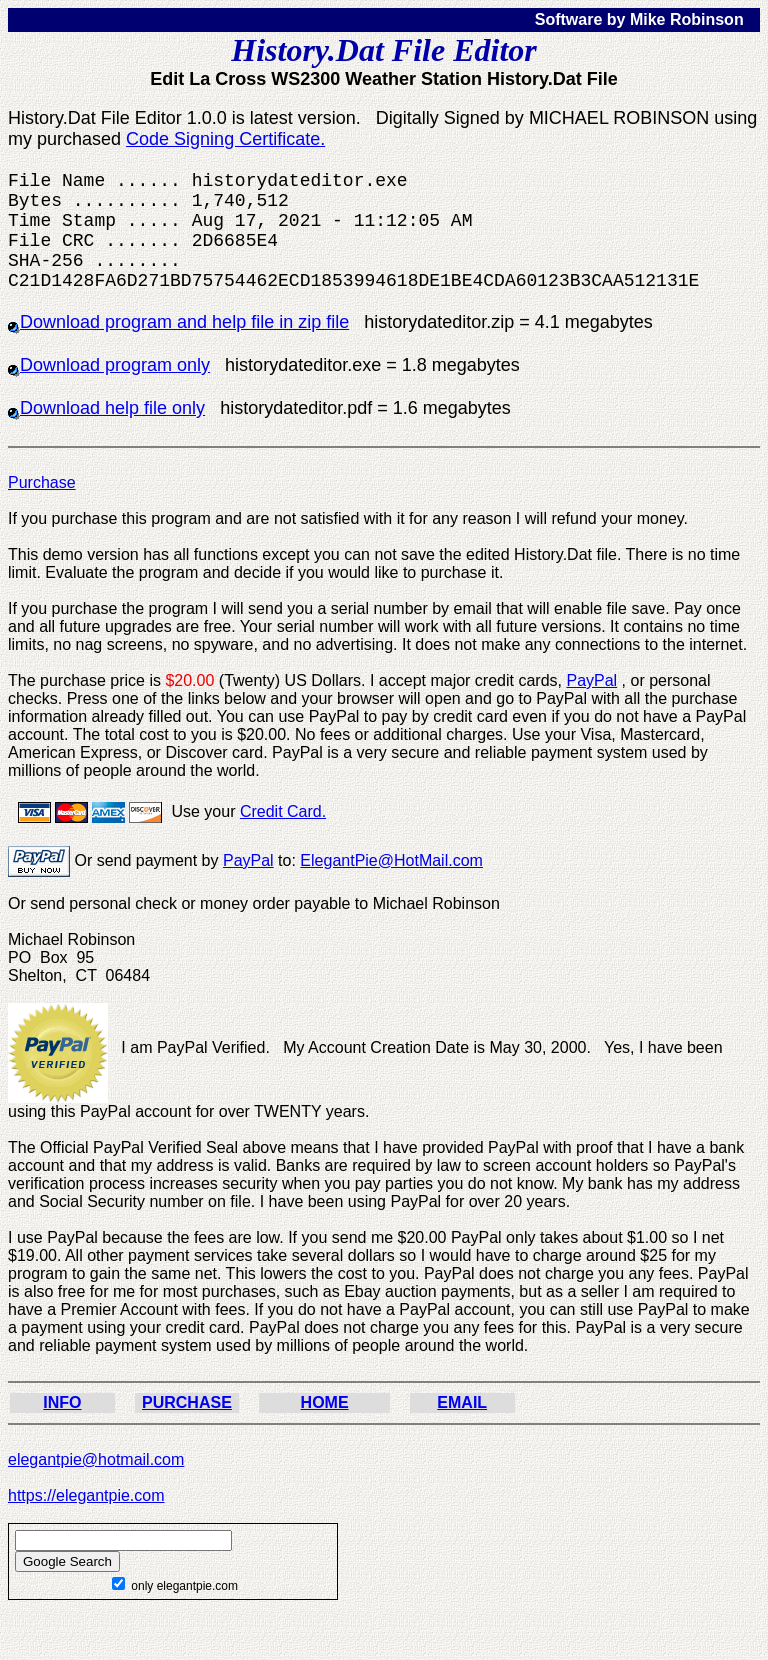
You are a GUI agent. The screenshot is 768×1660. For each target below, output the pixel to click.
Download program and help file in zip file (178, 322)
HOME (325, 1402)
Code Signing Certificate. (225, 139)
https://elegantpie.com (86, 1495)
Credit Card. (283, 811)
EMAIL (462, 1402)
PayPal (591, 680)
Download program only (109, 365)
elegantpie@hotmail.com (96, 1459)
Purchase (42, 482)
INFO (62, 1402)
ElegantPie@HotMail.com (391, 860)
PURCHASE (187, 1402)
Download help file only (106, 408)
